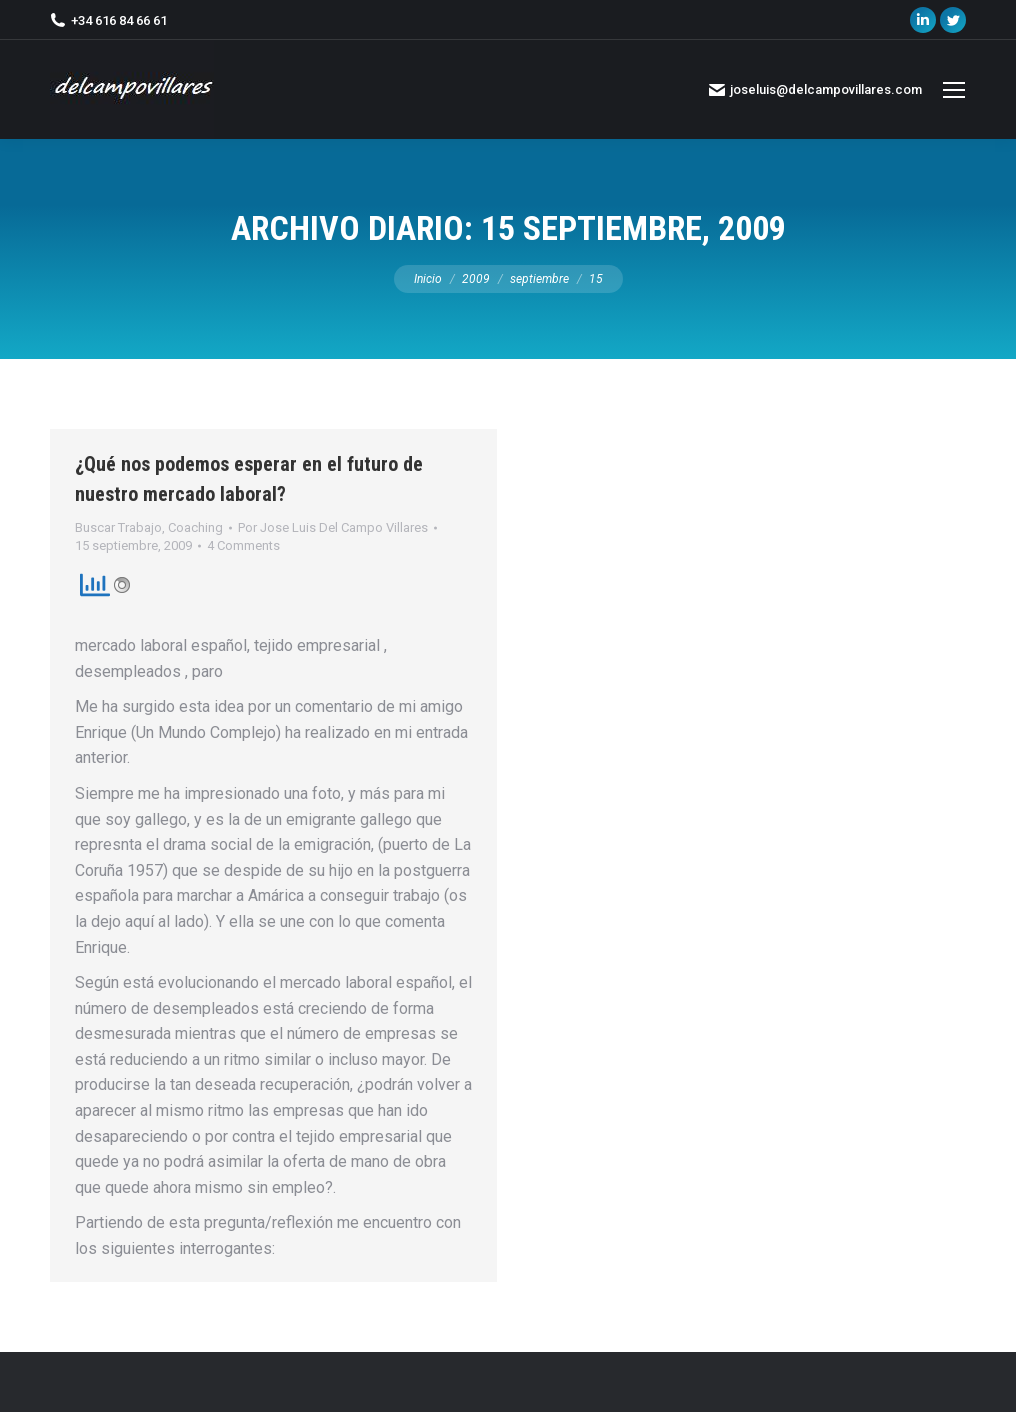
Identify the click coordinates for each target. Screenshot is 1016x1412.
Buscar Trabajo (118, 527)
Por (333, 527)
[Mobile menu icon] (954, 90)
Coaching (195, 527)
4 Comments (243, 545)
